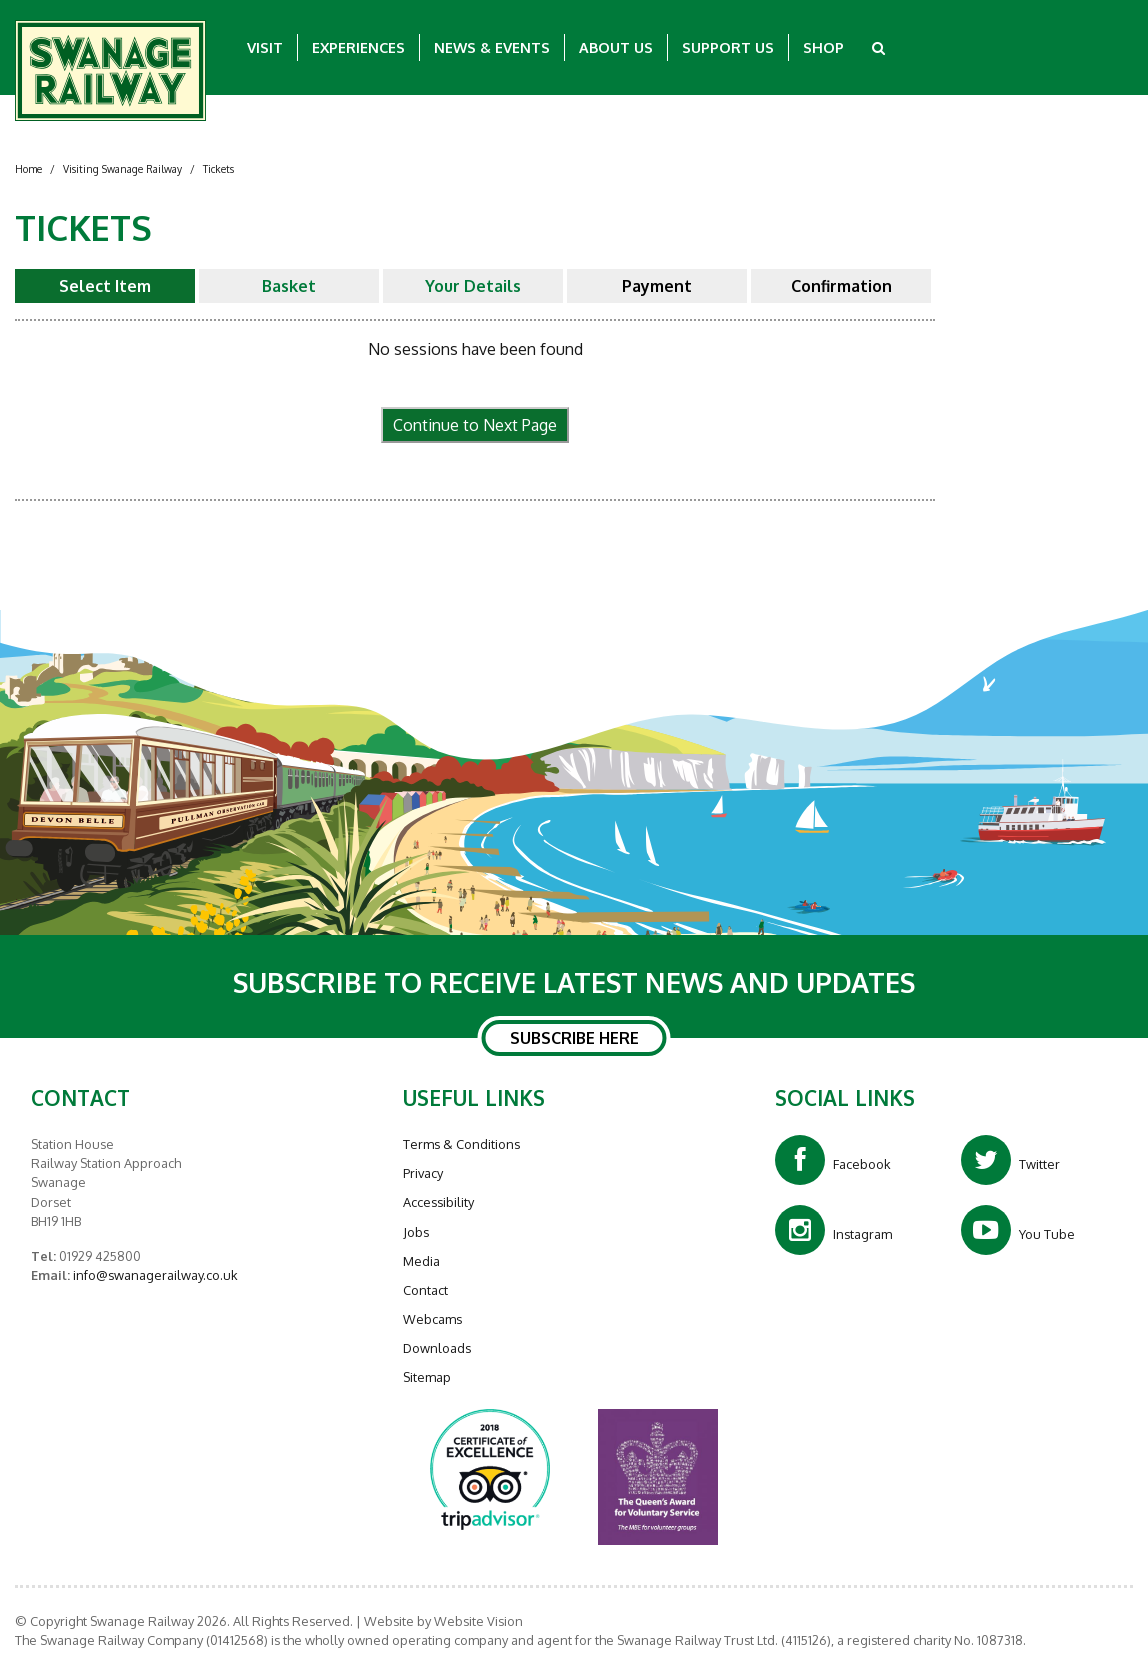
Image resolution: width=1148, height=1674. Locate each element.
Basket (289, 286)
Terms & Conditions (461, 1144)
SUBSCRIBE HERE (574, 1038)
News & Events (492, 47)
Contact (425, 1290)
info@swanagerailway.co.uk (154, 1275)
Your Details (473, 286)
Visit (265, 47)
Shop (823, 47)
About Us (616, 47)
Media (421, 1261)
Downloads (437, 1348)
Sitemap (427, 1377)
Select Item (105, 286)
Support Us (728, 47)
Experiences (358, 47)
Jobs (416, 1232)
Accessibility (438, 1202)
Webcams (432, 1319)
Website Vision (478, 1621)
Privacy (423, 1173)
